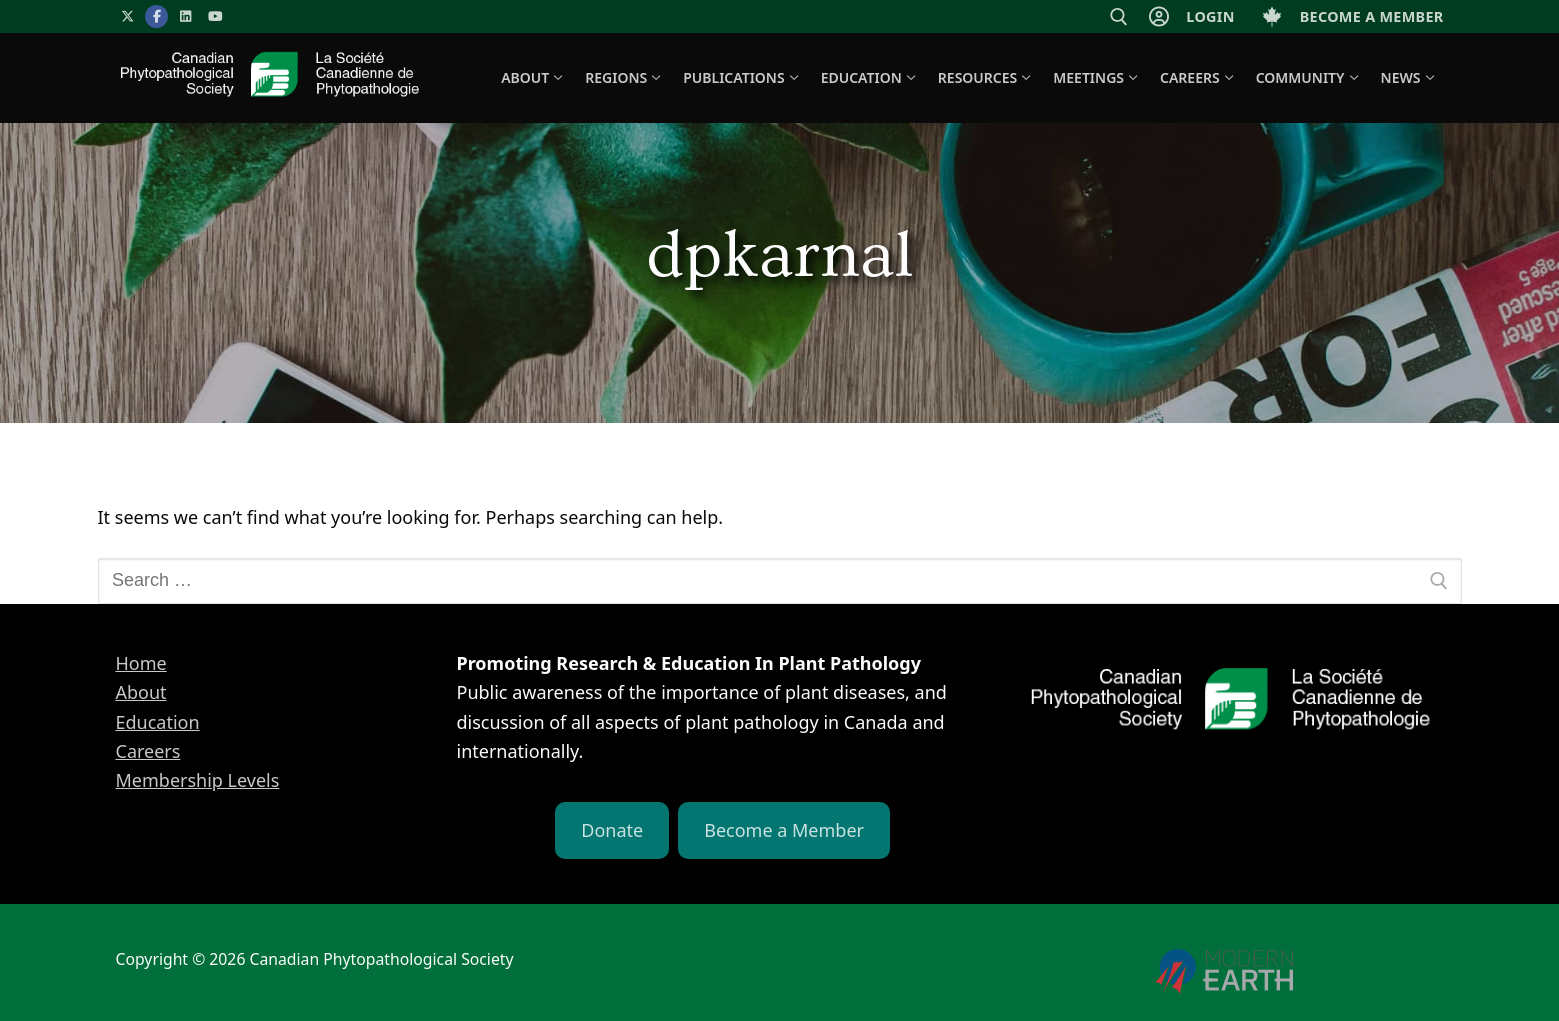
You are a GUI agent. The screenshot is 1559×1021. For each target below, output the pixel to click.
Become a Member (784, 830)
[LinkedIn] (185, 16)
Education (158, 722)
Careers (148, 751)
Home (141, 663)
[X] (127, 16)
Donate (612, 830)
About (141, 692)
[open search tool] (1119, 17)
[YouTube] (215, 16)
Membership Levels (198, 780)
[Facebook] (156, 16)
